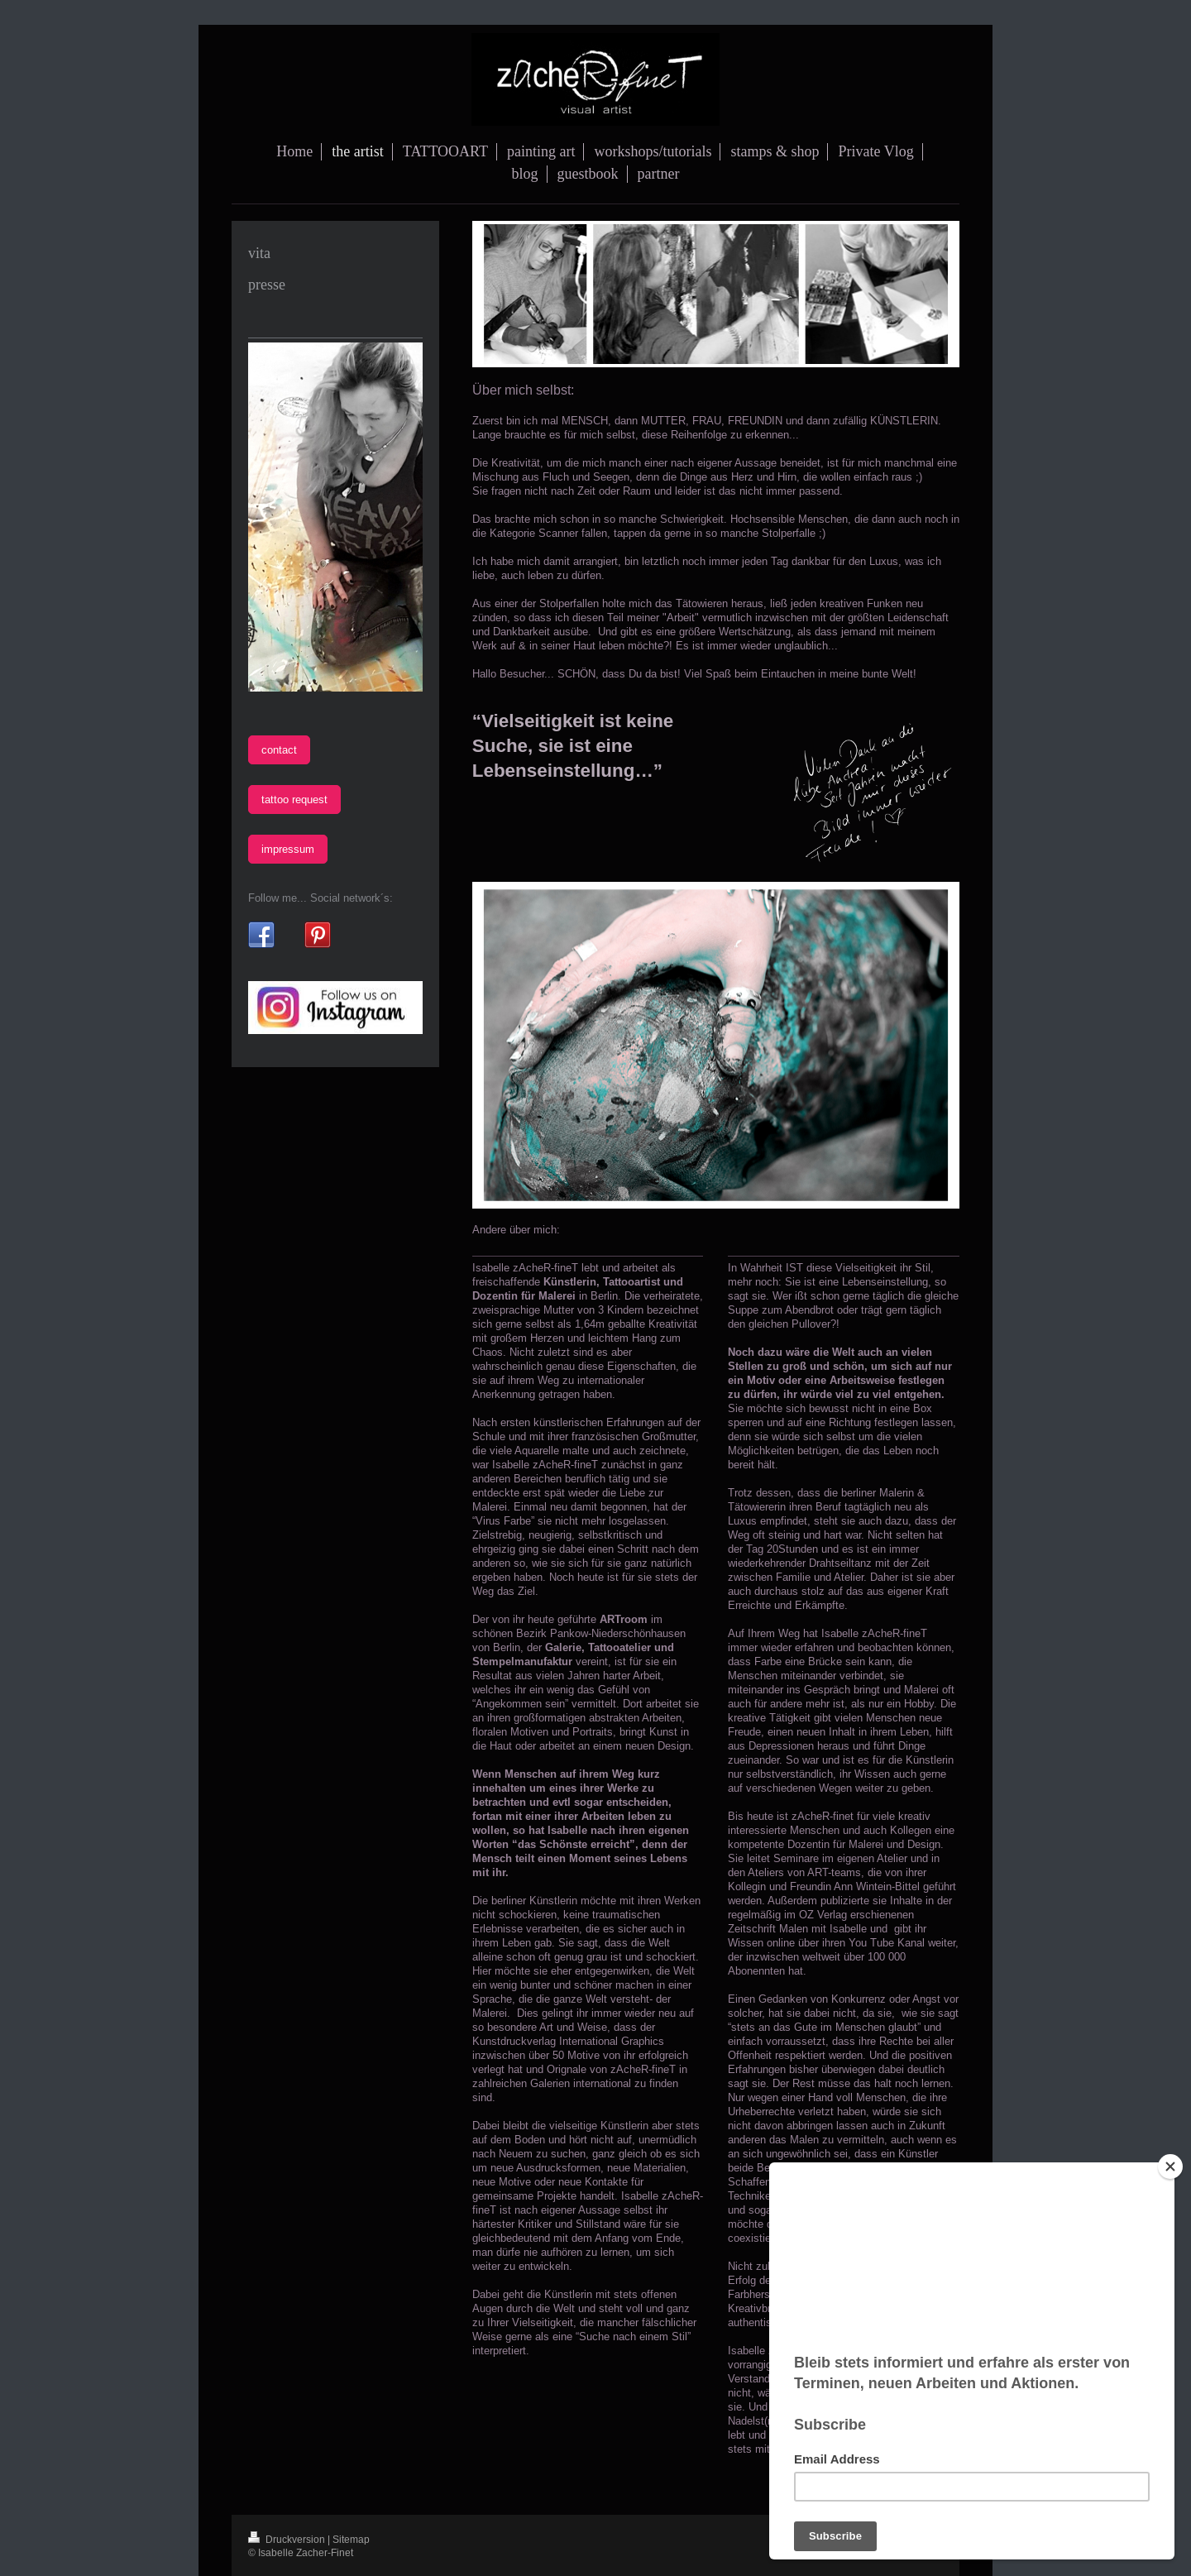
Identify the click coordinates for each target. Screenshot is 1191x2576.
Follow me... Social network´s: (320, 897)
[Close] (1170, 2166)
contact (279, 749)
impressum (287, 848)
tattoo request (294, 799)
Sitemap (351, 2539)
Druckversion (288, 2539)
